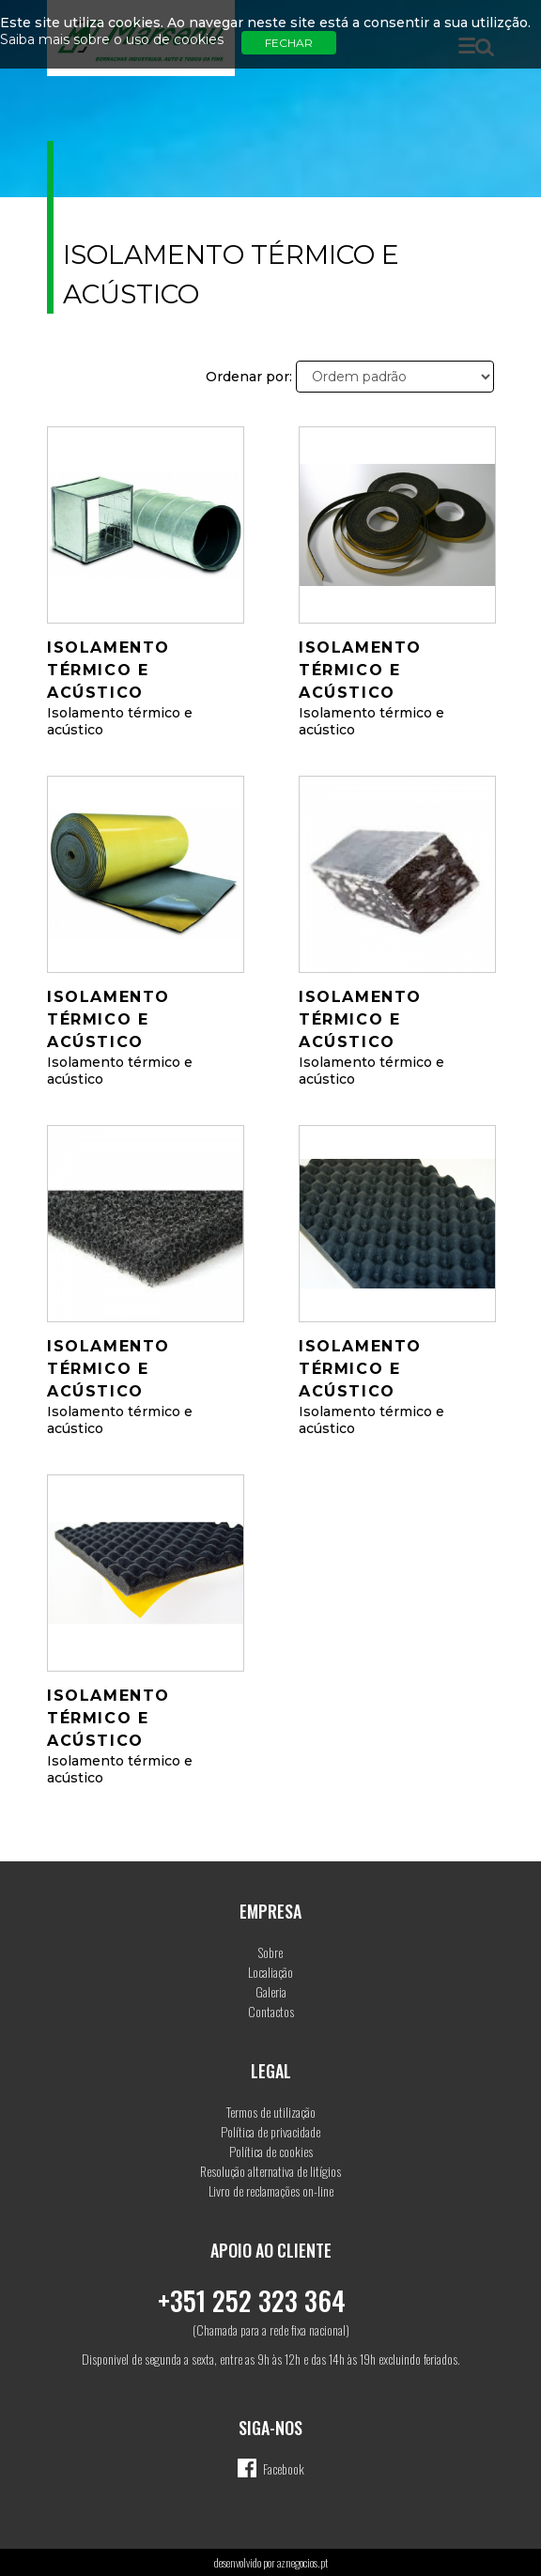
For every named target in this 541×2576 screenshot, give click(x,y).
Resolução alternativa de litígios (270, 2171)
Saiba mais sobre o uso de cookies (112, 39)
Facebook (283, 2468)
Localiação (270, 1972)
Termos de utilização (271, 2111)
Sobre (270, 1952)
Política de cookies (271, 2151)
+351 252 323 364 (252, 2300)
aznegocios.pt (302, 2562)
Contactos (271, 2011)
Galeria (270, 1991)
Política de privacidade (270, 2131)
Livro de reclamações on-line (271, 2190)
